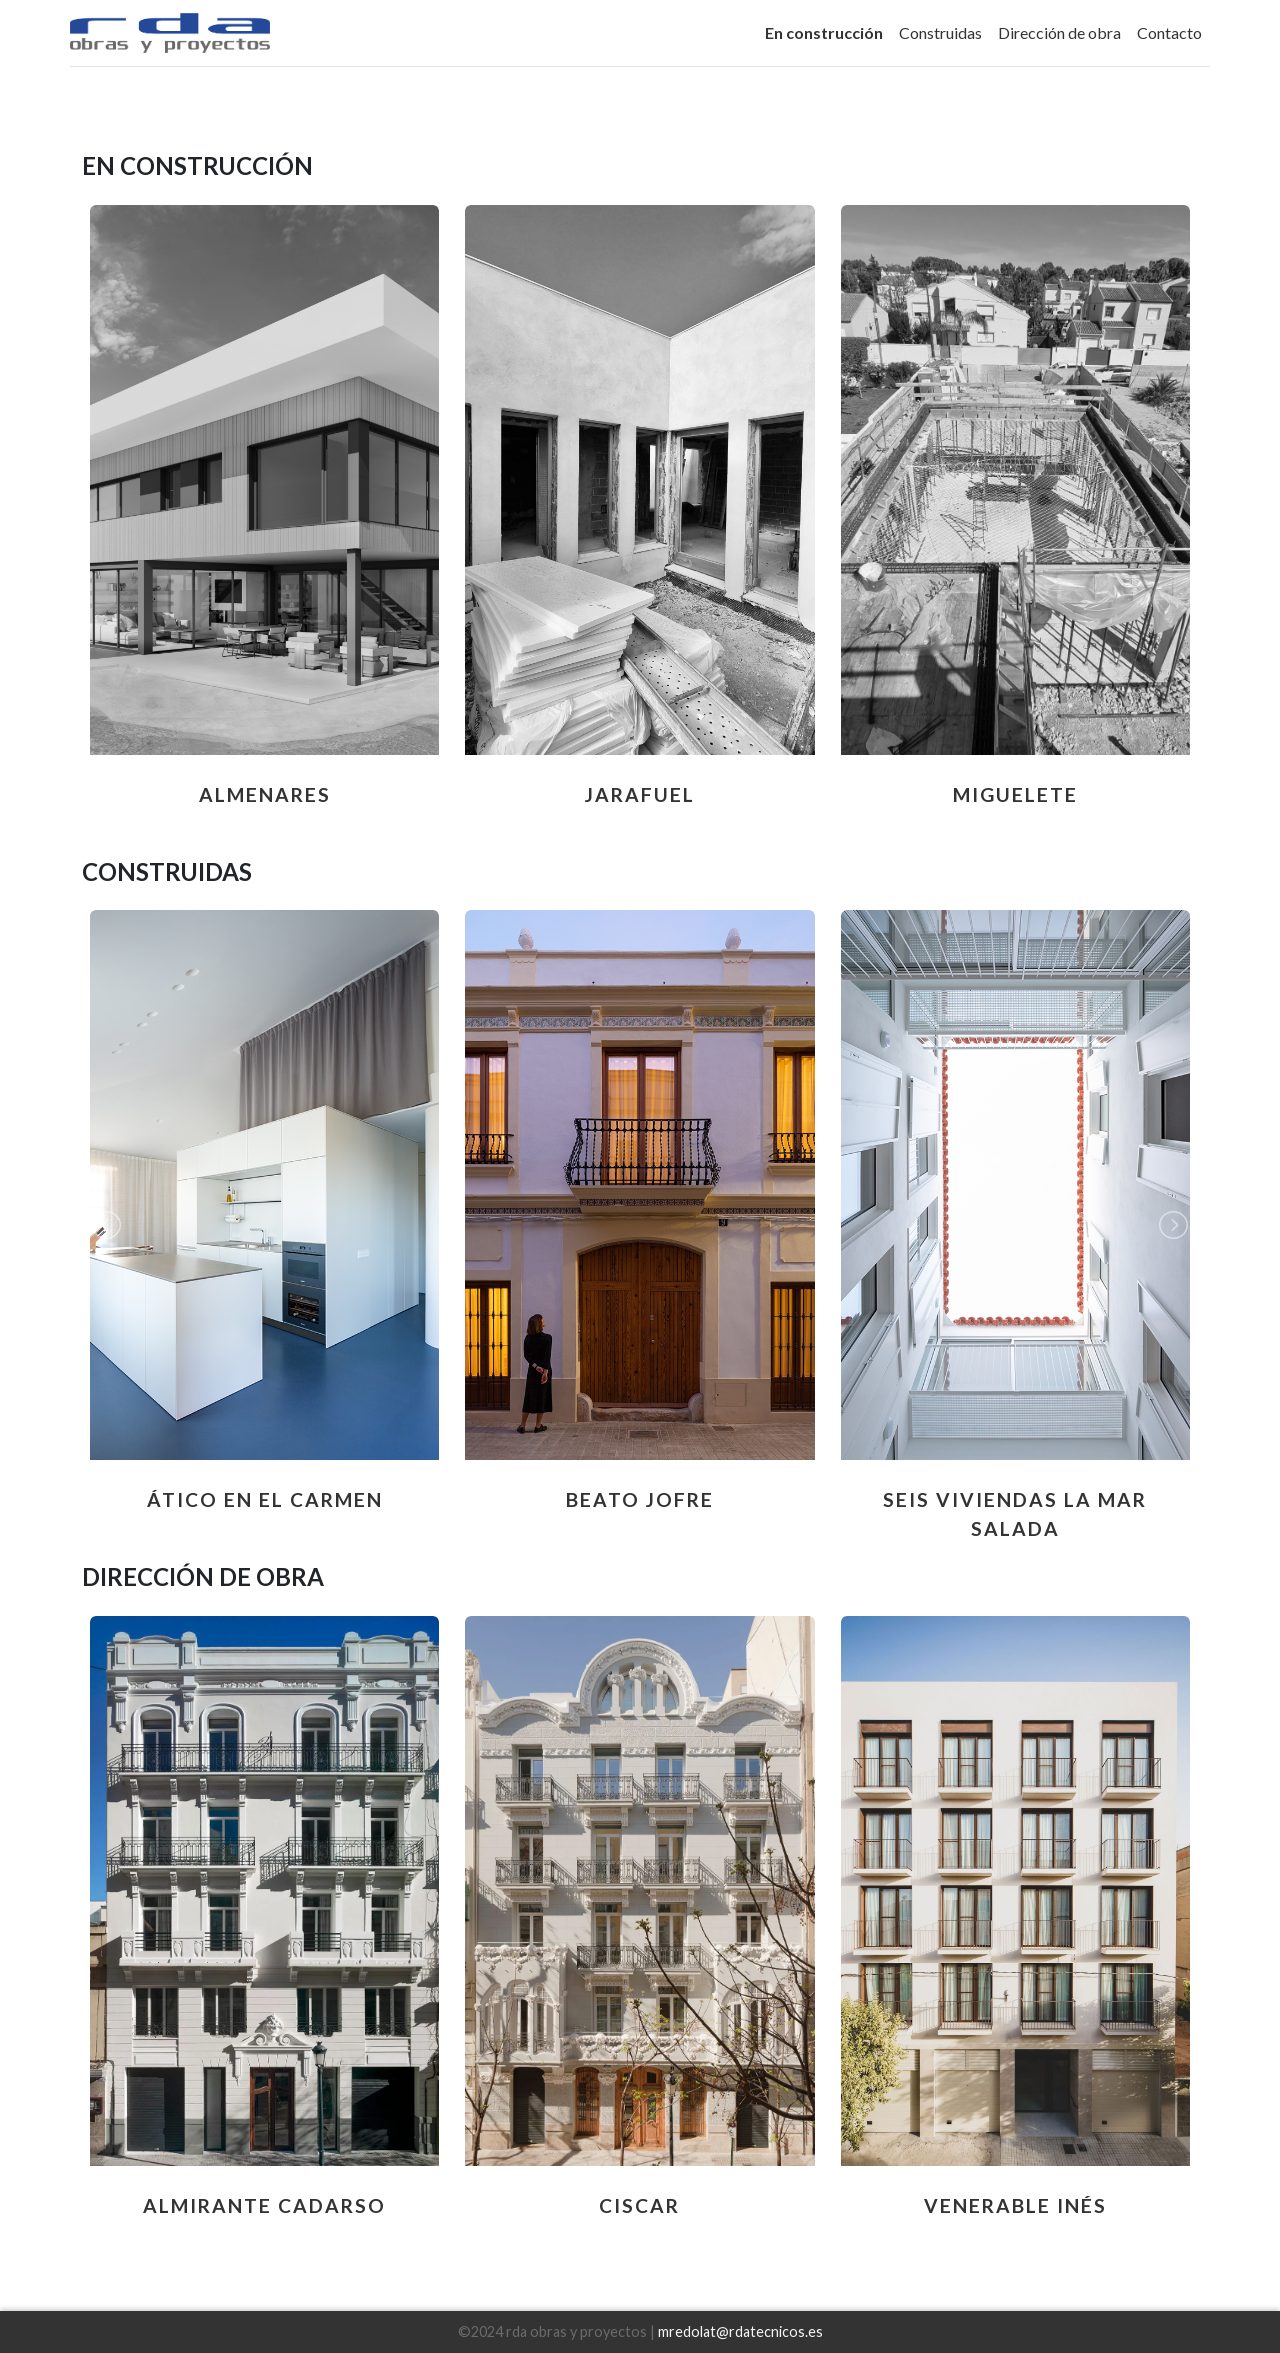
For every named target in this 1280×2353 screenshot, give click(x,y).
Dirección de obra (1059, 32)
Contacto (1169, 32)
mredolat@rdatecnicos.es (740, 2331)
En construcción (824, 32)
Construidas (940, 32)
